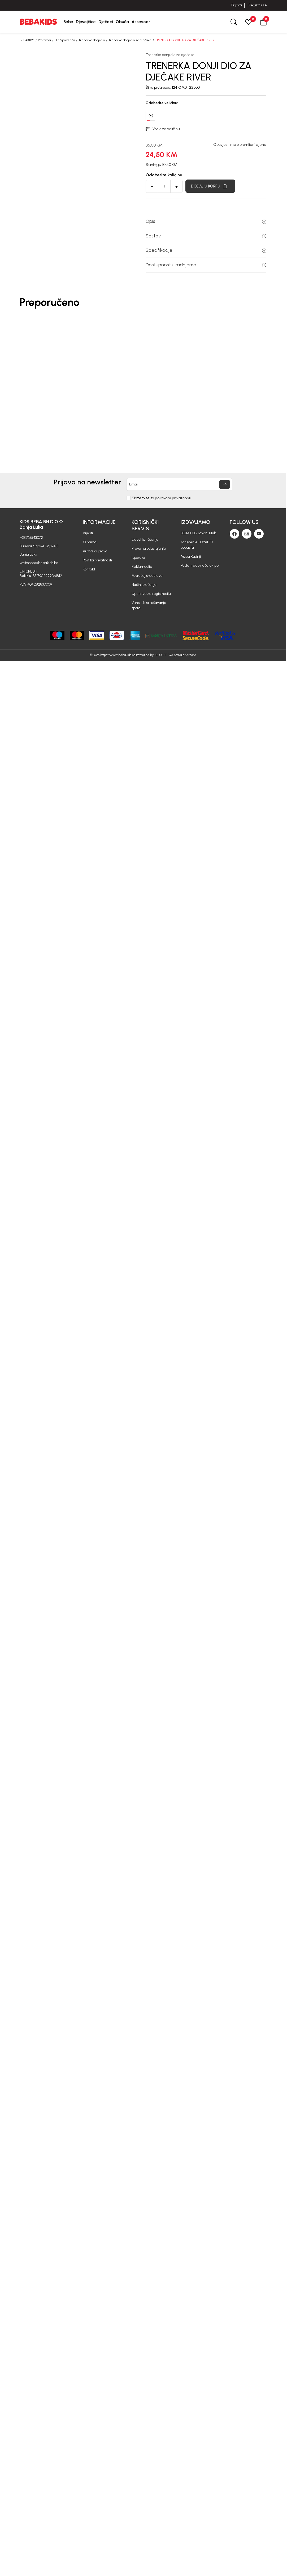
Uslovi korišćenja (145, 539)
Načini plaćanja (144, 584)
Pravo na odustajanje (149, 548)
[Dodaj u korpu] (210, 186)
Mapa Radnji (191, 556)
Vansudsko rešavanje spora (149, 605)
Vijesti (88, 533)
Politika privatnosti (97, 560)
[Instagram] (246, 534)
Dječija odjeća (65, 40)
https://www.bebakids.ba (117, 655)
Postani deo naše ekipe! (200, 565)
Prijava (236, 5)
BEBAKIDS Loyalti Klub (198, 533)
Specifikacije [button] (206, 250)
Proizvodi (44, 40)
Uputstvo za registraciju (151, 593)
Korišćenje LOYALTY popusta (197, 545)
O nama (90, 542)
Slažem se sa (161, 498)
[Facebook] (234, 534)
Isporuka (138, 557)
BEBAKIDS (27, 40)
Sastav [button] (206, 236)
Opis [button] (206, 221)
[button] (263, 22)
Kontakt (89, 569)
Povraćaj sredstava (147, 575)
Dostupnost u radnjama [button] (206, 265)
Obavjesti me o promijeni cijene (239, 145)
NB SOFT (160, 655)
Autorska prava (95, 551)
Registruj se (258, 5)
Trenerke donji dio (92, 40)
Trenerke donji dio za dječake (129, 40)
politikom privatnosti (173, 498)
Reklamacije (142, 566)
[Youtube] (259, 534)
